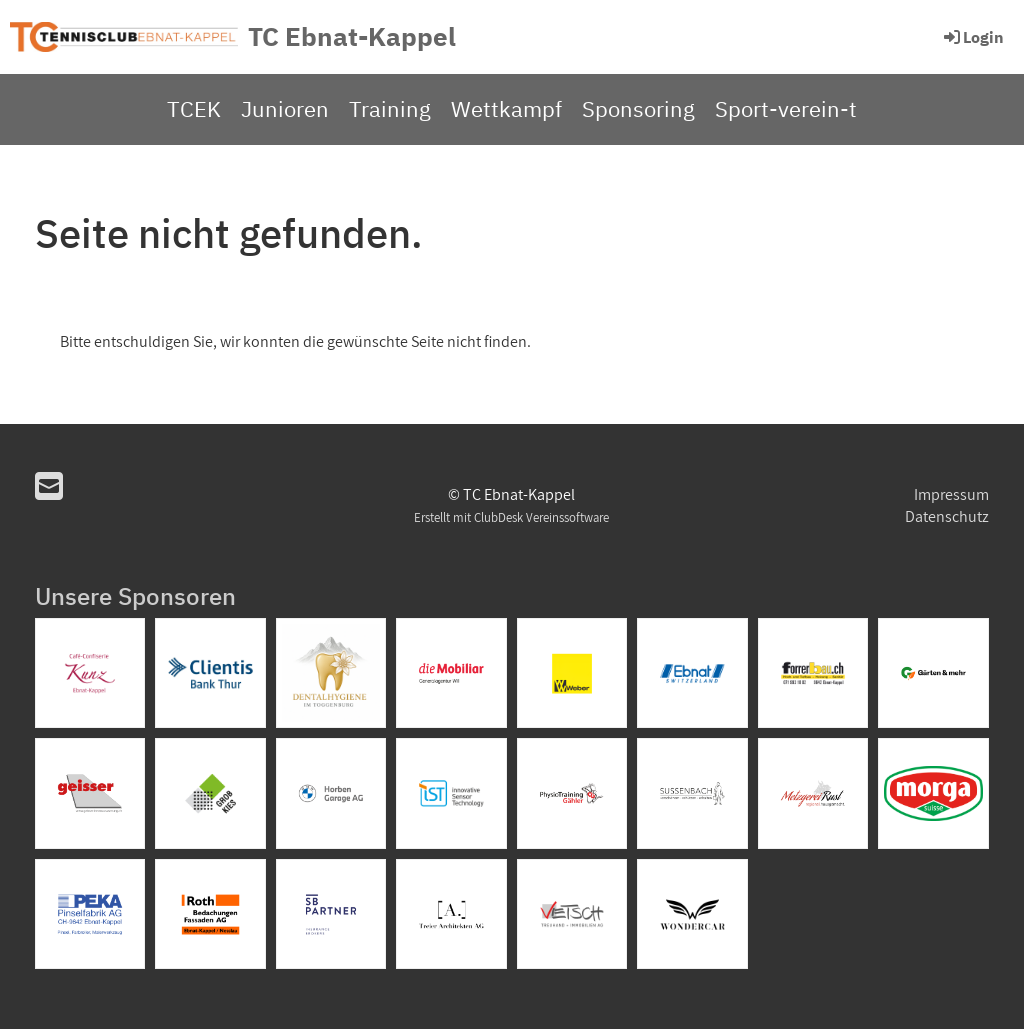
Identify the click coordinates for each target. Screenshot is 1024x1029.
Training (390, 108)
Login (972, 37)
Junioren (285, 108)
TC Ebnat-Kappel (352, 36)
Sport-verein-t (786, 108)
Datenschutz (947, 516)
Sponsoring (638, 108)
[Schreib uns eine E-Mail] (49, 486)
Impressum (951, 494)
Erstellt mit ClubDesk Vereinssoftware (511, 517)
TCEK (194, 108)
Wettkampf (506, 108)
